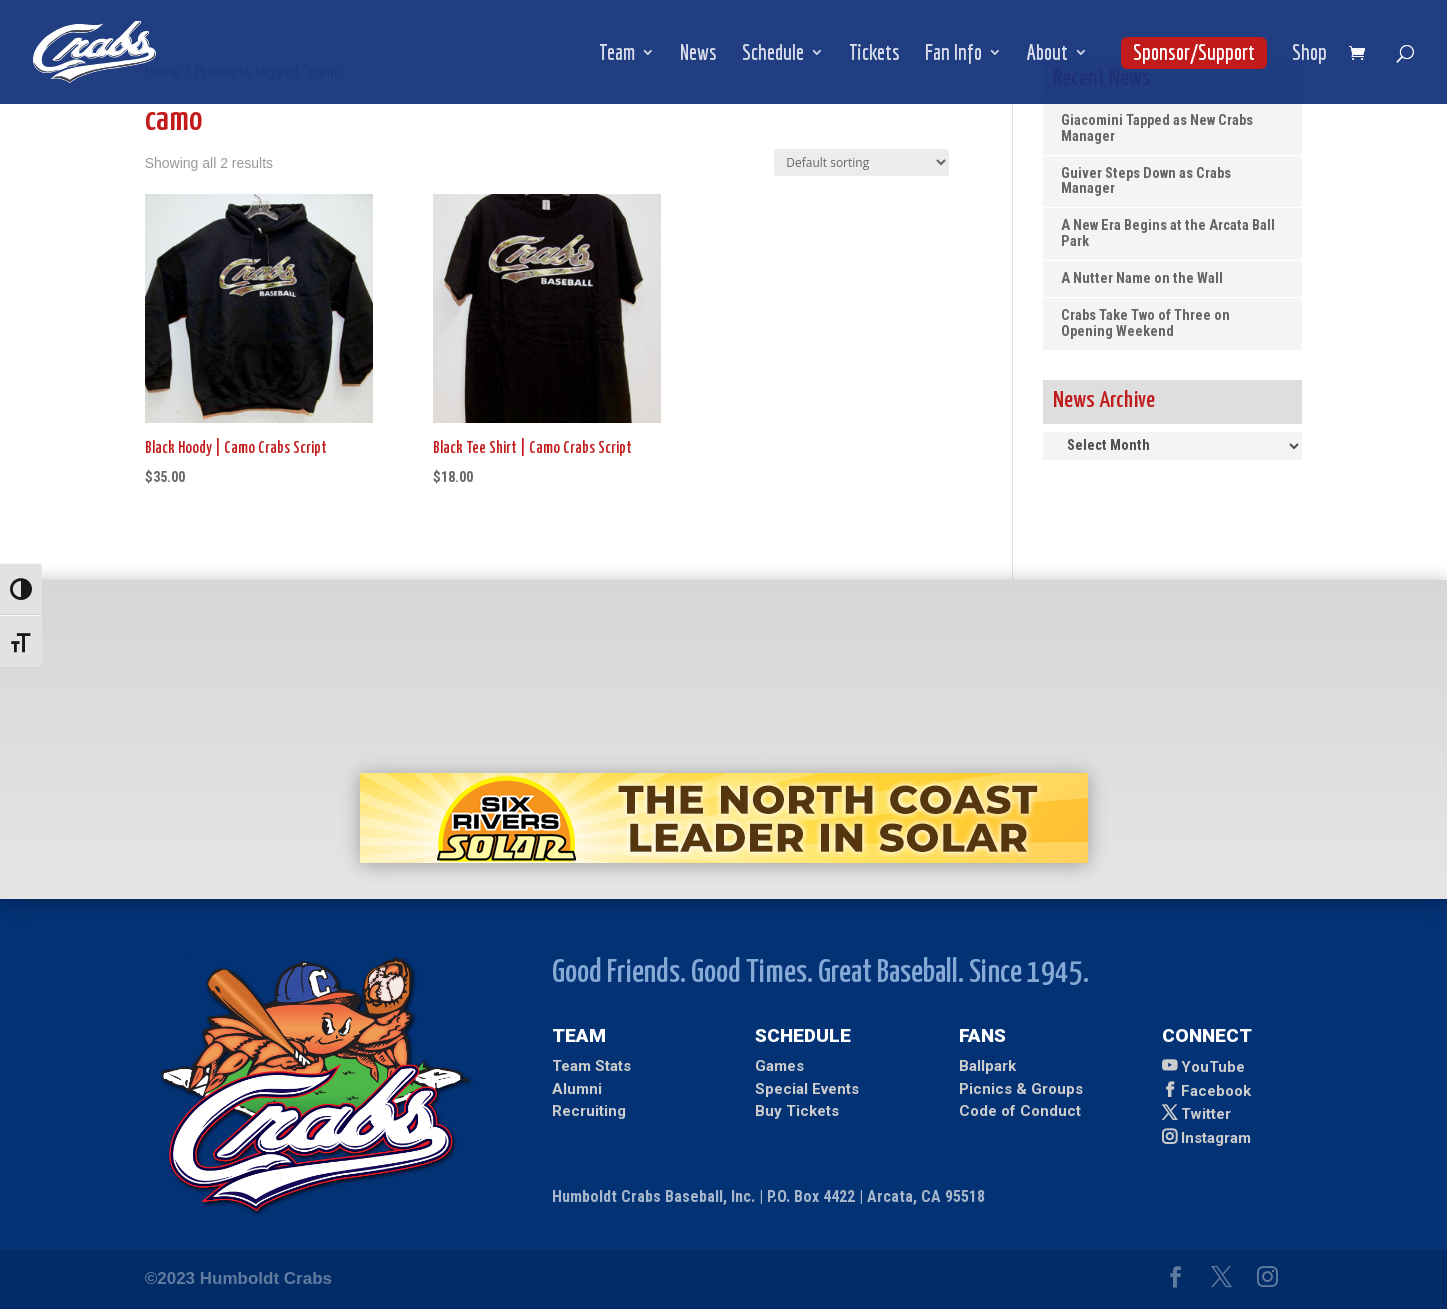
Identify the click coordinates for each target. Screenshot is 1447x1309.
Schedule (773, 54)
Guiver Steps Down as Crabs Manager (1146, 181)
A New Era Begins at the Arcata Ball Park (1168, 233)
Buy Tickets (797, 1111)
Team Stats (591, 1066)
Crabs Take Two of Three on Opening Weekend (1145, 323)
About (1047, 54)
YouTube (1213, 1067)
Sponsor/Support (1194, 52)
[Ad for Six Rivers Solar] (724, 857)
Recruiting (589, 1111)
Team (617, 54)
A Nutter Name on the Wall (1142, 278)
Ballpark (987, 1066)
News (698, 54)
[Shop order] (861, 162)
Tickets (874, 54)
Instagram (1216, 1138)
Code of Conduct (1020, 1111)
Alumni (577, 1089)
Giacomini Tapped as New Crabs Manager (1157, 128)
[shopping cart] (1362, 54)
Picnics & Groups (1021, 1089)
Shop (1309, 54)
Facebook (1216, 1091)
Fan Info (953, 54)
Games (779, 1066)
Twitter (1206, 1114)
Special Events (807, 1089)
